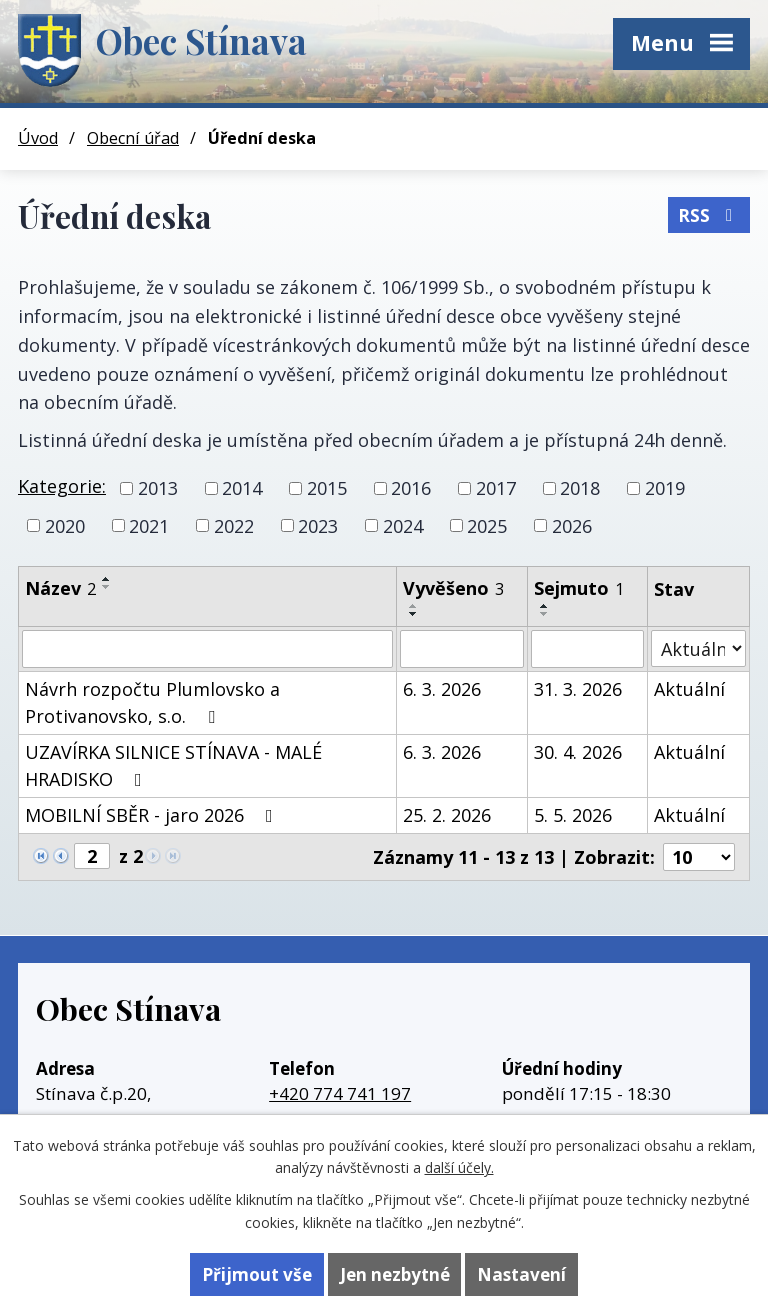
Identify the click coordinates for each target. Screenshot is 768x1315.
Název (60, 588)
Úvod (38, 138)
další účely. (459, 1167)
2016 (411, 488)
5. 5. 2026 (573, 815)
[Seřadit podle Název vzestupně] (107, 579)
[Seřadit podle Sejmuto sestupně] (545, 614)
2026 (572, 525)
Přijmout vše (257, 1274)
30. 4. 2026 (578, 752)
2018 (580, 488)
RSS (709, 214)
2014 (242, 488)
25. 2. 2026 (447, 815)
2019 (665, 488)
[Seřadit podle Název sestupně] (107, 587)
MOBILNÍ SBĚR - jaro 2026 (153, 815)
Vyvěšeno (453, 588)
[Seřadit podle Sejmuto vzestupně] (545, 606)
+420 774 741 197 (340, 1093)
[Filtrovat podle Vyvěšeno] (462, 649)
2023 (318, 525)
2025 (487, 525)
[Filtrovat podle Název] (207, 649)
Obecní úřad (133, 138)
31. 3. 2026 (578, 689)
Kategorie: (62, 486)
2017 (496, 488)
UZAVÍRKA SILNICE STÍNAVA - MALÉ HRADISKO (173, 765)
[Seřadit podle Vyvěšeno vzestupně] (414, 606)
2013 (158, 488)
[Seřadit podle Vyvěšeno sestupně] (414, 614)
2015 (327, 488)
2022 (234, 525)
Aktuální (689, 689)
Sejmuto (579, 588)
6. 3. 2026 (442, 689)
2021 (149, 525)
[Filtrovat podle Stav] (698, 648)
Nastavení (521, 1274)
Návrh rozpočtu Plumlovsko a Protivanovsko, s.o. (152, 702)
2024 (403, 525)
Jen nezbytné (395, 1274)
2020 (65, 525)
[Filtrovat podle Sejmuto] (587, 649)
